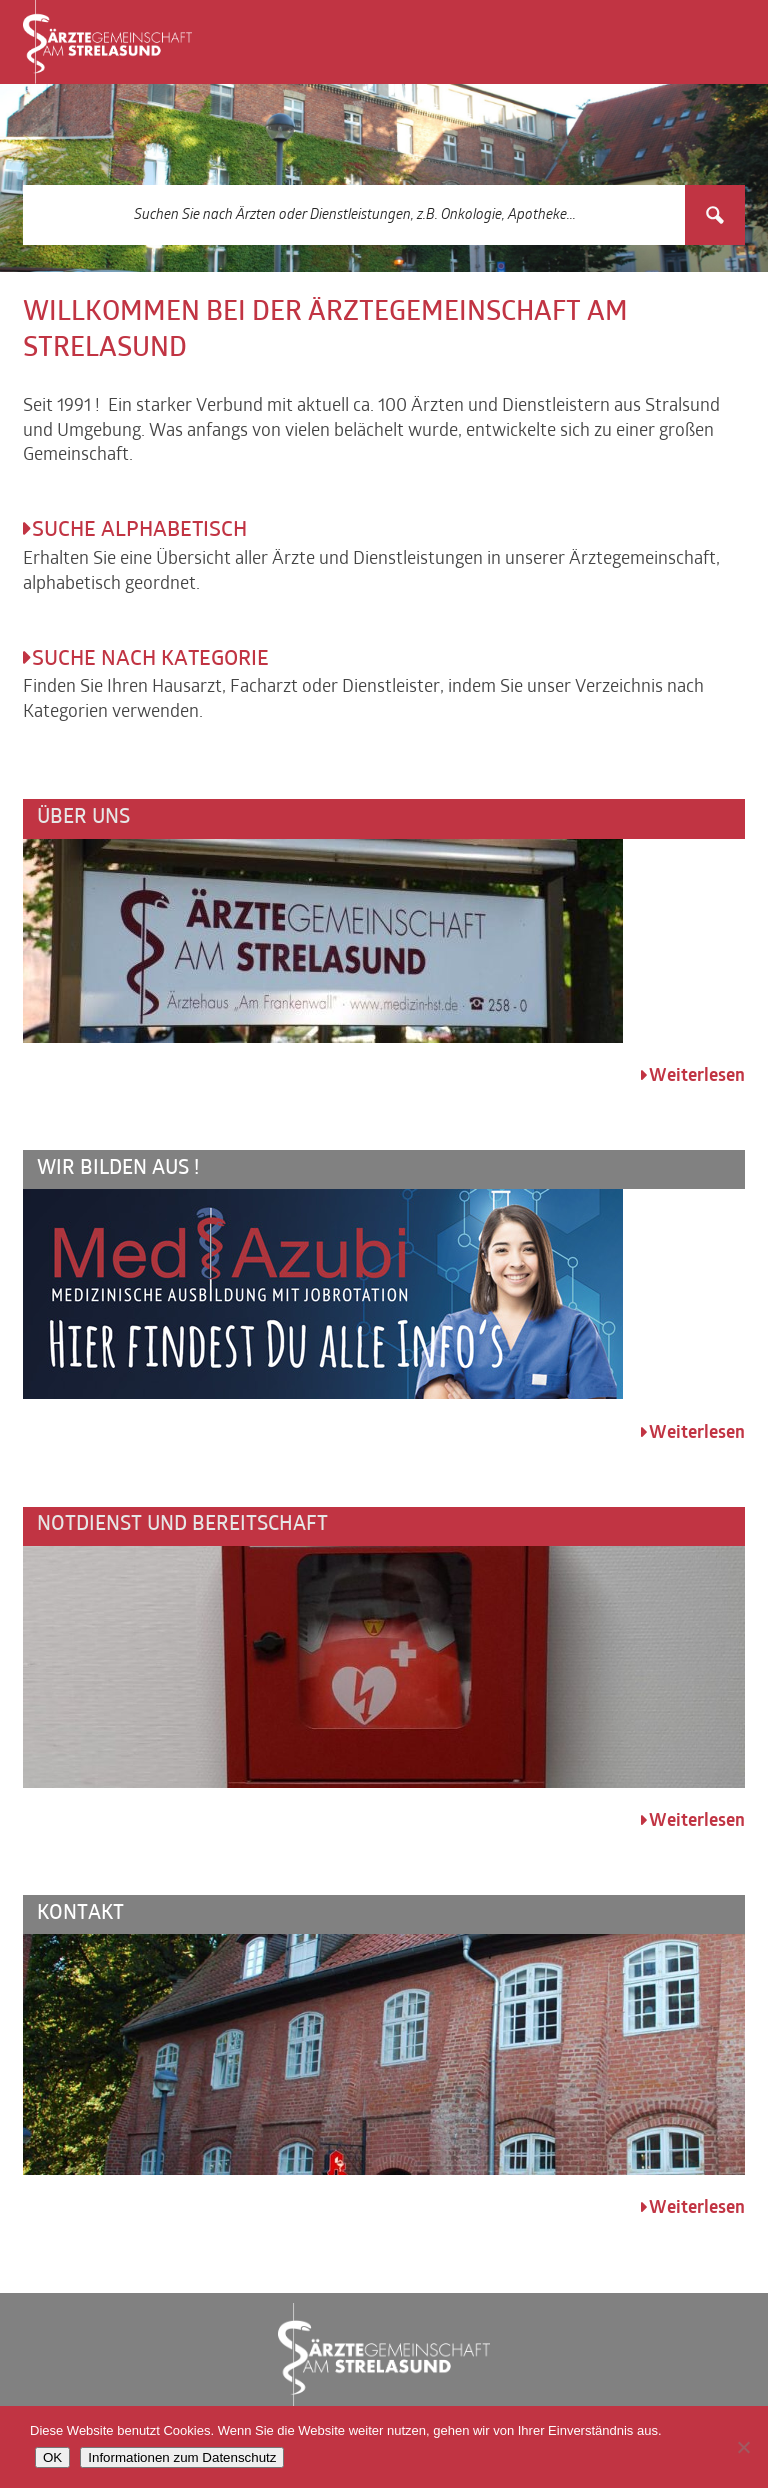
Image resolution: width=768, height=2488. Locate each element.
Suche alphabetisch (139, 531)
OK (52, 2457)
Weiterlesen (697, 1076)
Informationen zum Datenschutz (182, 2457)
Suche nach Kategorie (150, 660)
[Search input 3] (355, 215)
